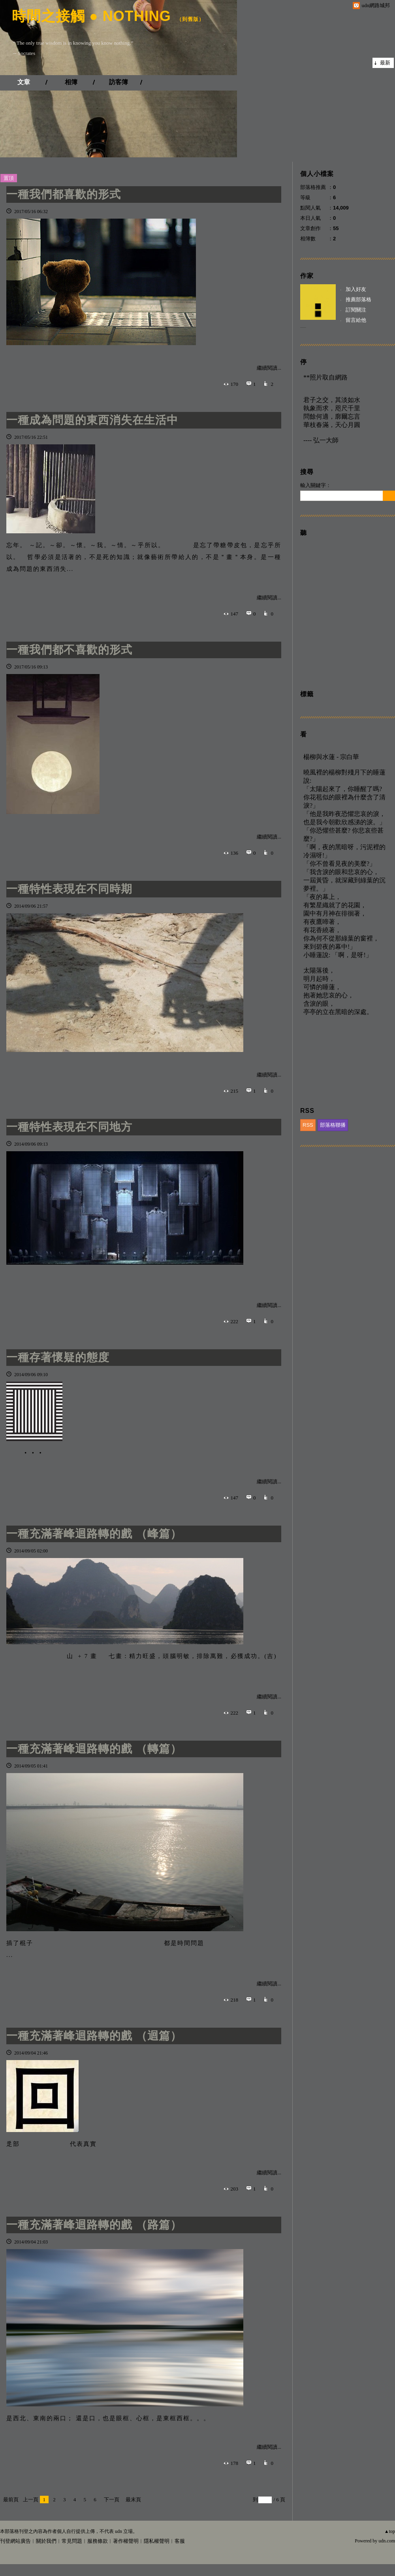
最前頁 (11, 2499)
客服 (180, 2541)
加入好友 (356, 289)
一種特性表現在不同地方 (69, 1127)
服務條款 (97, 2541)
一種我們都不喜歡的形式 (69, 650)
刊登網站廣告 (15, 2541)
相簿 (71, 82)
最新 (385, 63)
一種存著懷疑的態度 (57, 1357)
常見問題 (72, 2541)
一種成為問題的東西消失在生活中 (92, 420)
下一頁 (111, 2499)
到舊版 (190, 19)
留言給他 (356, 320)
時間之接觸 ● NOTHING (91, 16)
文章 (23, 82)
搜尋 (389, 496)
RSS (308, 1125)
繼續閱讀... (269, 368)
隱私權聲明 (156, 2541)
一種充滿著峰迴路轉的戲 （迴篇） (94, 2036)
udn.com (386, 2541)
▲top (389, 2531)
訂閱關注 (356, 310)
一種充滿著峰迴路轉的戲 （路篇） (94, 2225)
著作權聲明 (126, 2541)
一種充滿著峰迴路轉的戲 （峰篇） (94, 1534)
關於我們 (46, 2541)
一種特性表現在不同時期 (69, 889)
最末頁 (133, 2499)
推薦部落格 (358, 299)
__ (303, 325)
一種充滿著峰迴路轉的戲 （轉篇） (94, 1749)
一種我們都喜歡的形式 (63, 194)
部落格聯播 (333, 1125)
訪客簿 (118, 82)
